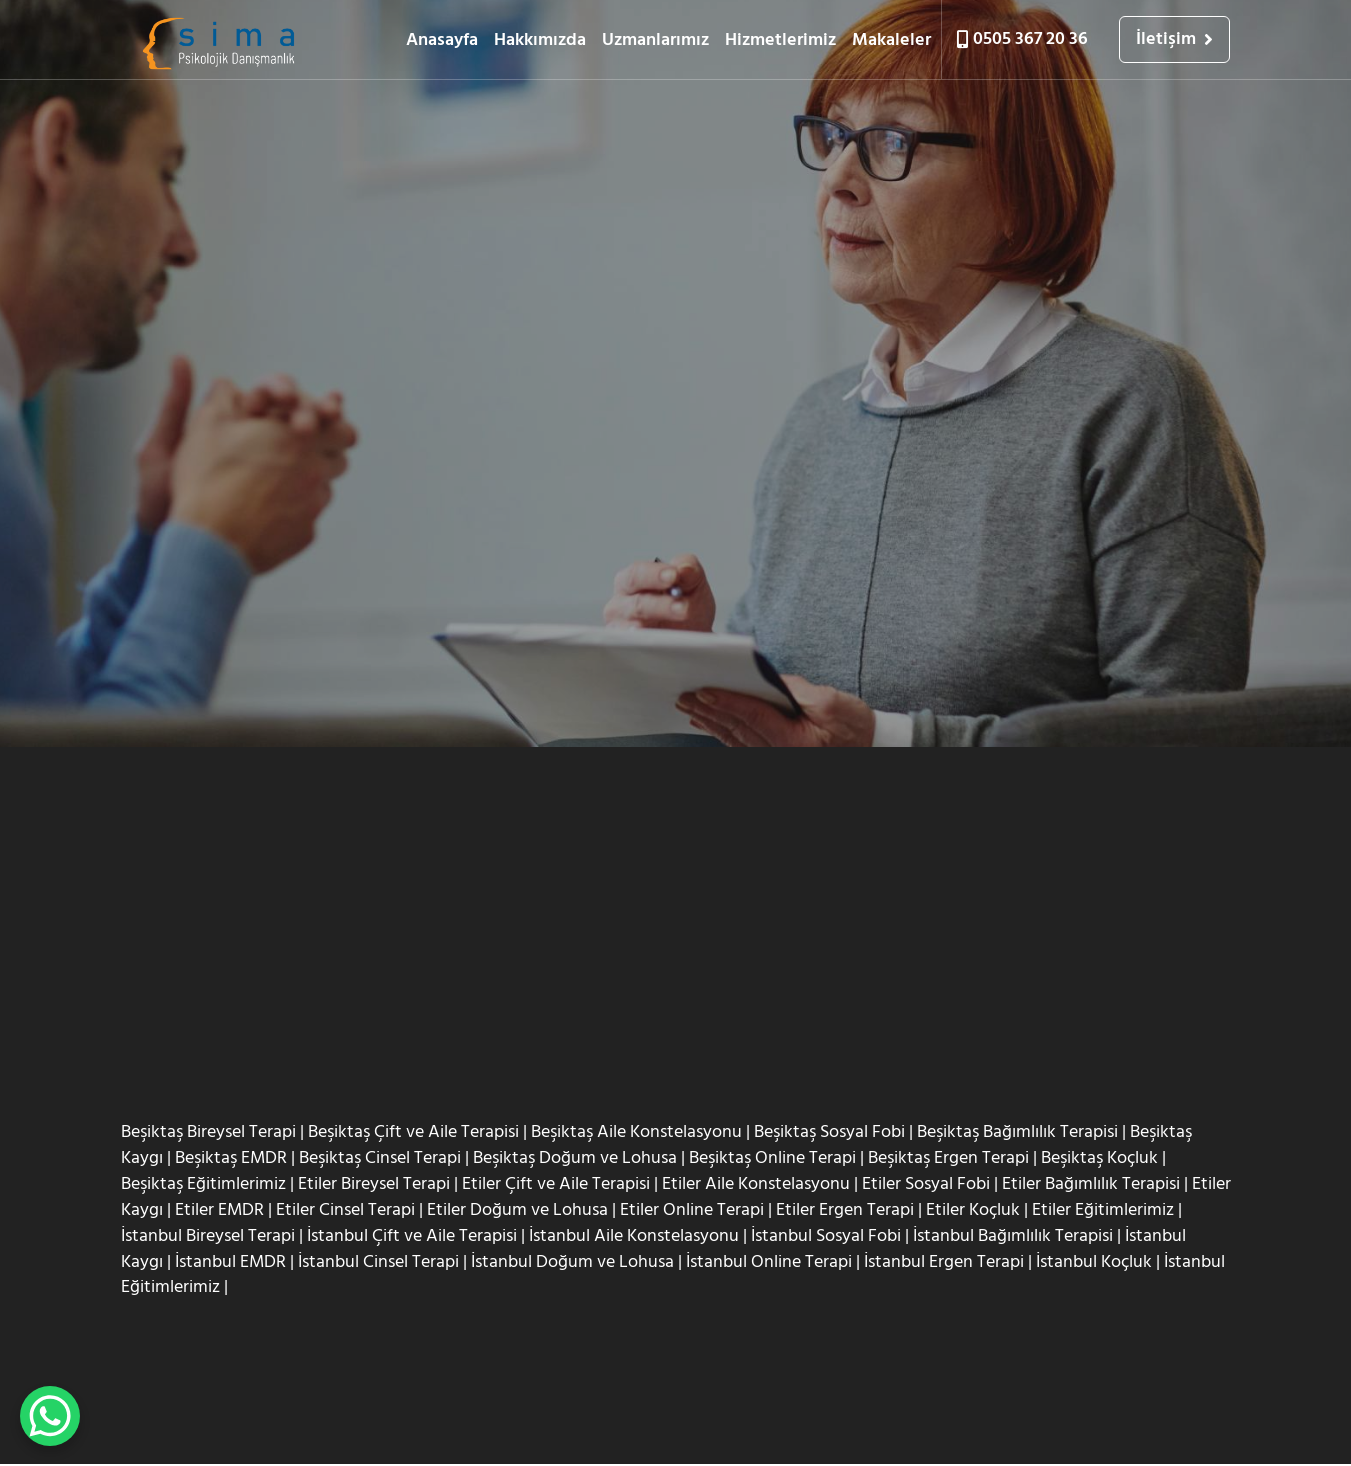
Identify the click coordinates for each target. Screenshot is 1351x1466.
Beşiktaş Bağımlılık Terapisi (1017, 1132)
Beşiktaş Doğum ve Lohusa (575, 1158)
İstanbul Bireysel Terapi (208, 1236)
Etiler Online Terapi (692, 1210)
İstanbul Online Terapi (769, 1262)
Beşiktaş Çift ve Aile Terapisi (413, 1132)
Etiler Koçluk (973, 1210)
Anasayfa (442, 39)
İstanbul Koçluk (1094, 1262)
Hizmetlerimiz (780, 39)
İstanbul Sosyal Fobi (826, 1236)
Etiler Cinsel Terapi (345, 1210)
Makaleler (891, 39)
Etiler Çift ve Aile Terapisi (556, 1184)
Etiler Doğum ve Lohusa (517, 1210)
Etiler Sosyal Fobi (926, 1184)
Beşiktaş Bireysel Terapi (208, 1132)
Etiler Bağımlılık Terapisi (1091, 1184)
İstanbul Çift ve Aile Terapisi (412, 1236)
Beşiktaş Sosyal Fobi (829, 1132)
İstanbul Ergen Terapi (944, 1262)
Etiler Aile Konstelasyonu (756, 1184)
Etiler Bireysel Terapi (374, 1184)
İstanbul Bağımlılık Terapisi (1013, 1236)
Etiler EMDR (219, 1210)
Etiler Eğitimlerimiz (1103, 1210)
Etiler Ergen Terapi (845, 1210)
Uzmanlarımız (655, 39)
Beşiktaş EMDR (231, 1158)
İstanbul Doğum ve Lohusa (572, 1262)
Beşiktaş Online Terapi (772, 1158)
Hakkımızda (540, 39)
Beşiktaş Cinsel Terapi (380, 1158)
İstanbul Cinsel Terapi (378, 1262)
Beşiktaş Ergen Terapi (948, 1158)
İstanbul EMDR (230, 1262)
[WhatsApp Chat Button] (50, 1416)
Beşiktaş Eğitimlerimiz (203, 1184)
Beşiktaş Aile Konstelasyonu (636, 1132)
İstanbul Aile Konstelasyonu (634, 1236)
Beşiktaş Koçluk (1099, 1158)
